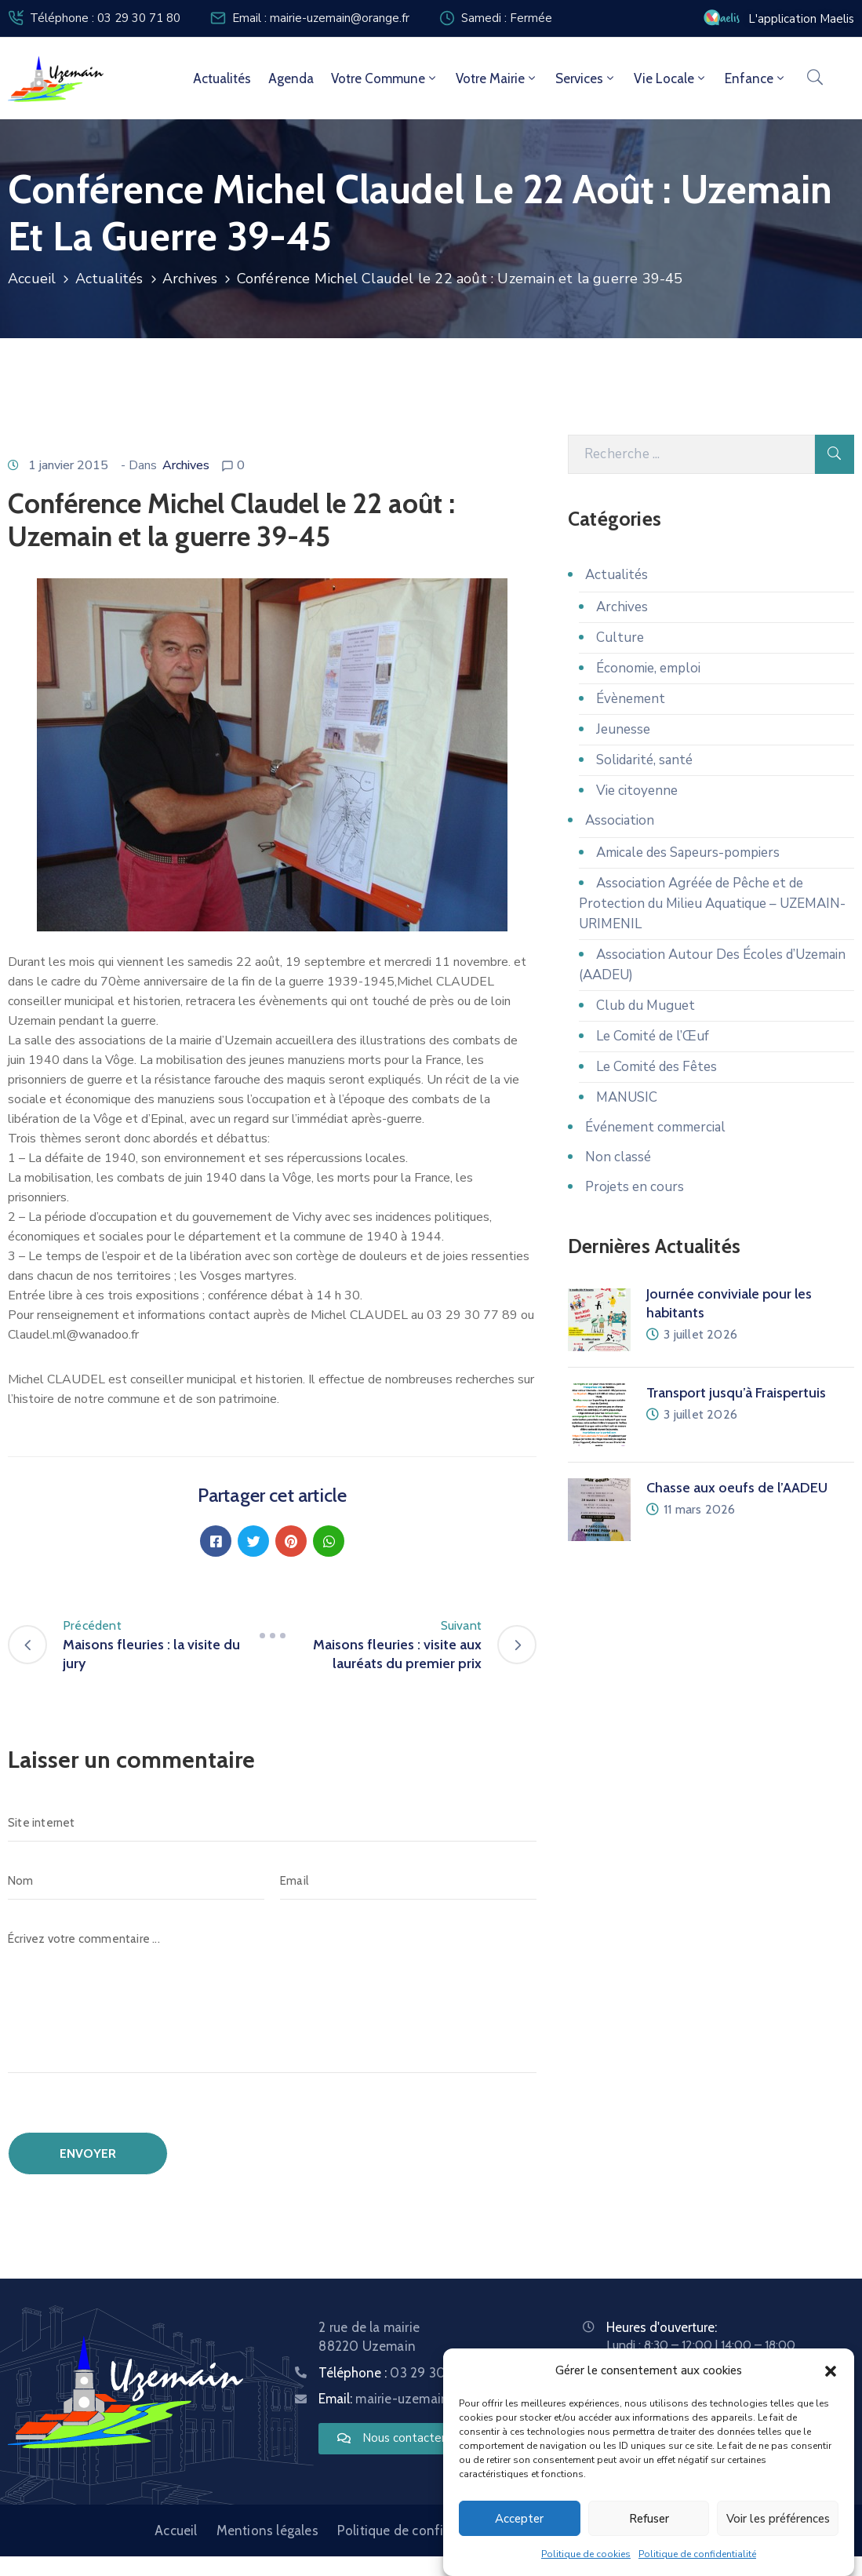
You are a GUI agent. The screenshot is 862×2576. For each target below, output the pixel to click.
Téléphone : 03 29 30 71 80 (105, 18)
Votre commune (384, 78)
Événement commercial (655, 1127)
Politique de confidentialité (697, 2554)
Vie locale (670, 78)
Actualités (222, 78)
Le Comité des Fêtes (656, 1067)
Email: (415, 2399)
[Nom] (136, 1881)
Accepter (519, 2519)
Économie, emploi (648, 668)
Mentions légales (267, 2530)
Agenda (291, 78)
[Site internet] (272, 1823)
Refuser (649, 2519)
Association (619, 820)
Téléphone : (400, 2373)
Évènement (630, 699)
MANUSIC (626, 1097)
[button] (830, 2370)
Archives (190, 278)
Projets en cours (634, 1187)
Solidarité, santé (644, 760)
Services (585, 78)
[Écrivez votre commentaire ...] (272, 1996)
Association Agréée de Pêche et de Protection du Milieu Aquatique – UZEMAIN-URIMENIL (712, 903)
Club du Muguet (645, 1006)
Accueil (32, 278)
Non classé (618, 1157)
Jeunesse (623, 729)
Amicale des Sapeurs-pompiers (688, 852)
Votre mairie (497, 78)
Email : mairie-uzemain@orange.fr (320, 18)
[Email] (408, 1881)
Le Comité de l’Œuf (652, 1036)
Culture (620, 638)
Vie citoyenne (637, 791)
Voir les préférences (778, 2519)
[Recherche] (691, 454)
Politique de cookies (586, 2554)
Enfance (756, 78)
